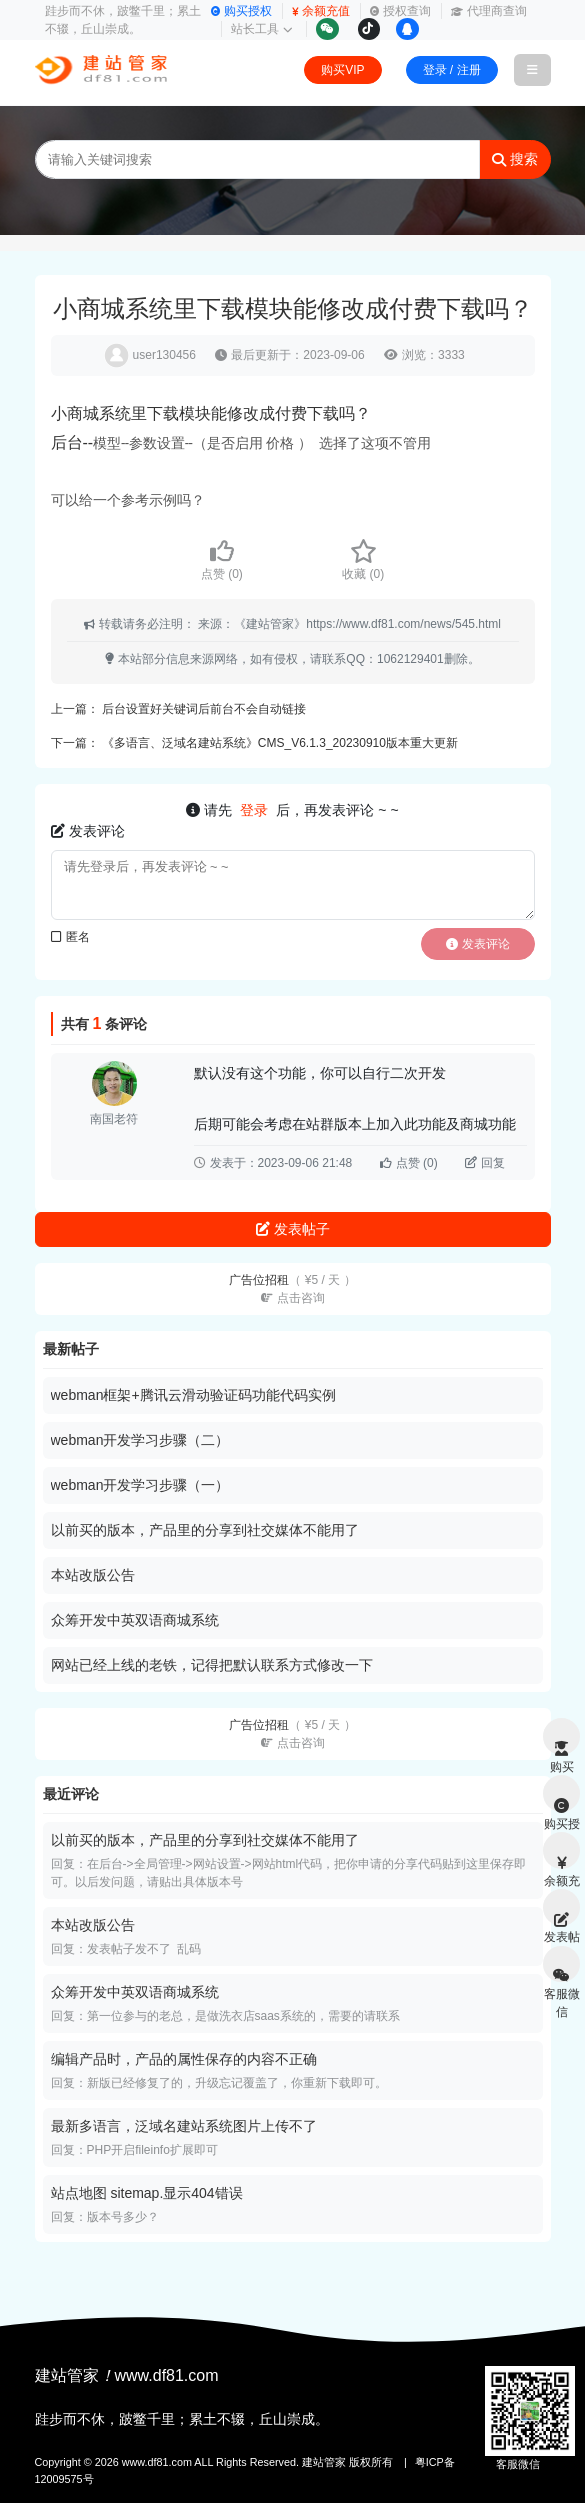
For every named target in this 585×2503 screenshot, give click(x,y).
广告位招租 (292, 1289)
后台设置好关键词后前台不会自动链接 (204, 709)
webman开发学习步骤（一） (140, 1485)
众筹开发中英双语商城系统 (135, 1620)
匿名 (70, 937)
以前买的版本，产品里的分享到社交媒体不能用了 (205, 1530)
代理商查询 (489, 11)
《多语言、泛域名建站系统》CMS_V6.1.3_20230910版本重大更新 (280, 743)
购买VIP (342, 70)
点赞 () (222, 560)
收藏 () (363, 560)
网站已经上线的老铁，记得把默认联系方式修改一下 (212, 1665)
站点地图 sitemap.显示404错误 (147, 2193)
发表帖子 (293, 1229)
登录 (254, 810)
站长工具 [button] (262, 29)
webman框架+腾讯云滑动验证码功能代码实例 (193, 1395)
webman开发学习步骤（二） (140, 1440)
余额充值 (321, 11)
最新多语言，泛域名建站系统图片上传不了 (184, 2126)
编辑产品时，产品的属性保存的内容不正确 (184, 2059)
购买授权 (241, 11)
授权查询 (400, 11)
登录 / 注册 (452, 70)
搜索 (515, 159)
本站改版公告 (93, 1575)
